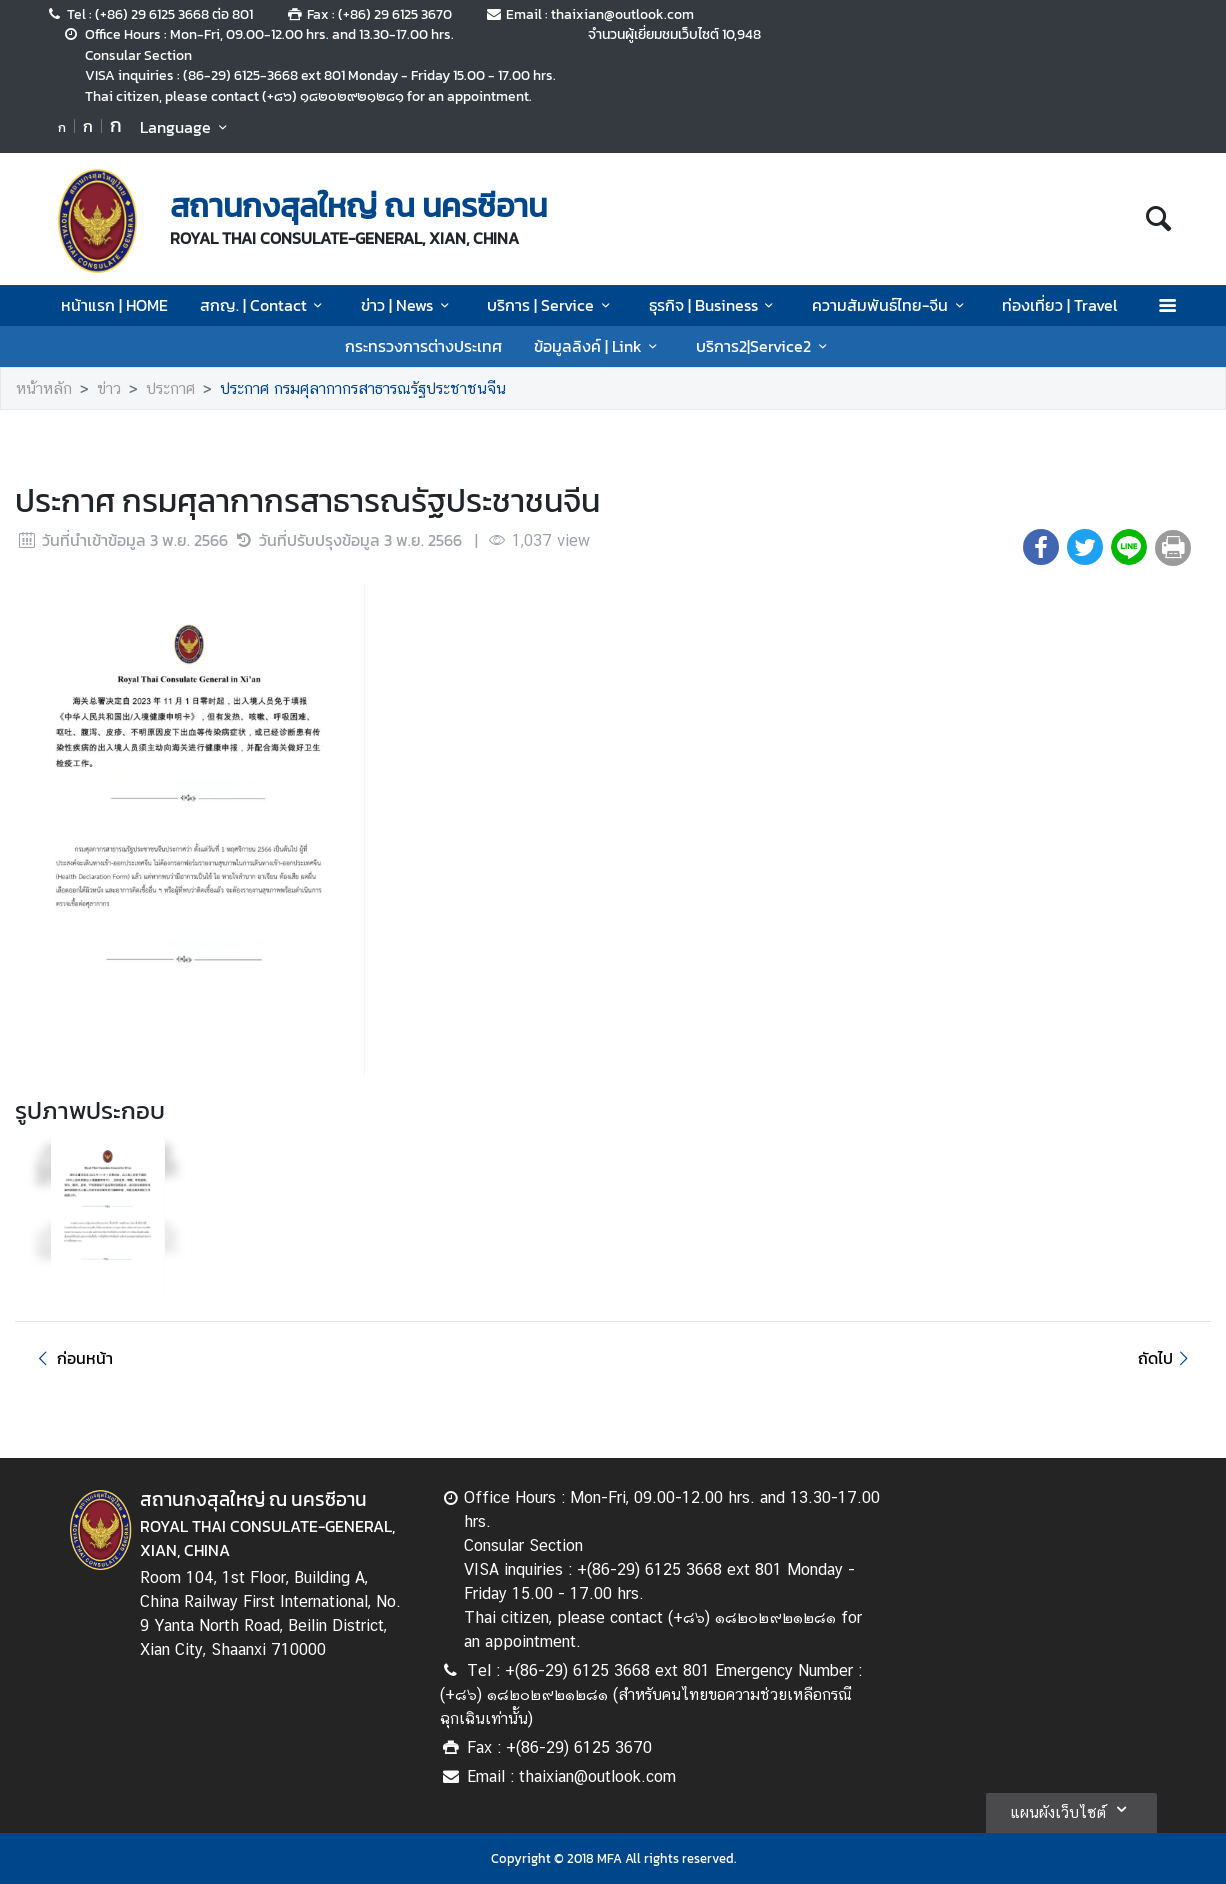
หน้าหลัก (44, 388)
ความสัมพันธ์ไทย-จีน (891, 305)
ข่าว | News (408, 305)
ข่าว (109, 388)
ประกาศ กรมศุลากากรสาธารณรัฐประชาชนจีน (363, 388)
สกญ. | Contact (264, 305)
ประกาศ (170, 388)
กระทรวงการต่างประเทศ (423, 346)
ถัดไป (1166, 1358)
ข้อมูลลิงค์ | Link (599, 346)
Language (186, 127)
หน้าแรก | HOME (114, 305)
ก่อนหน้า (72, 1358)
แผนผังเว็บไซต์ (1071, 1809)
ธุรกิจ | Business (714, 305)
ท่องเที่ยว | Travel (1059, 305)
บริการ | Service (551, 305)
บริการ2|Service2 (764, 346)
